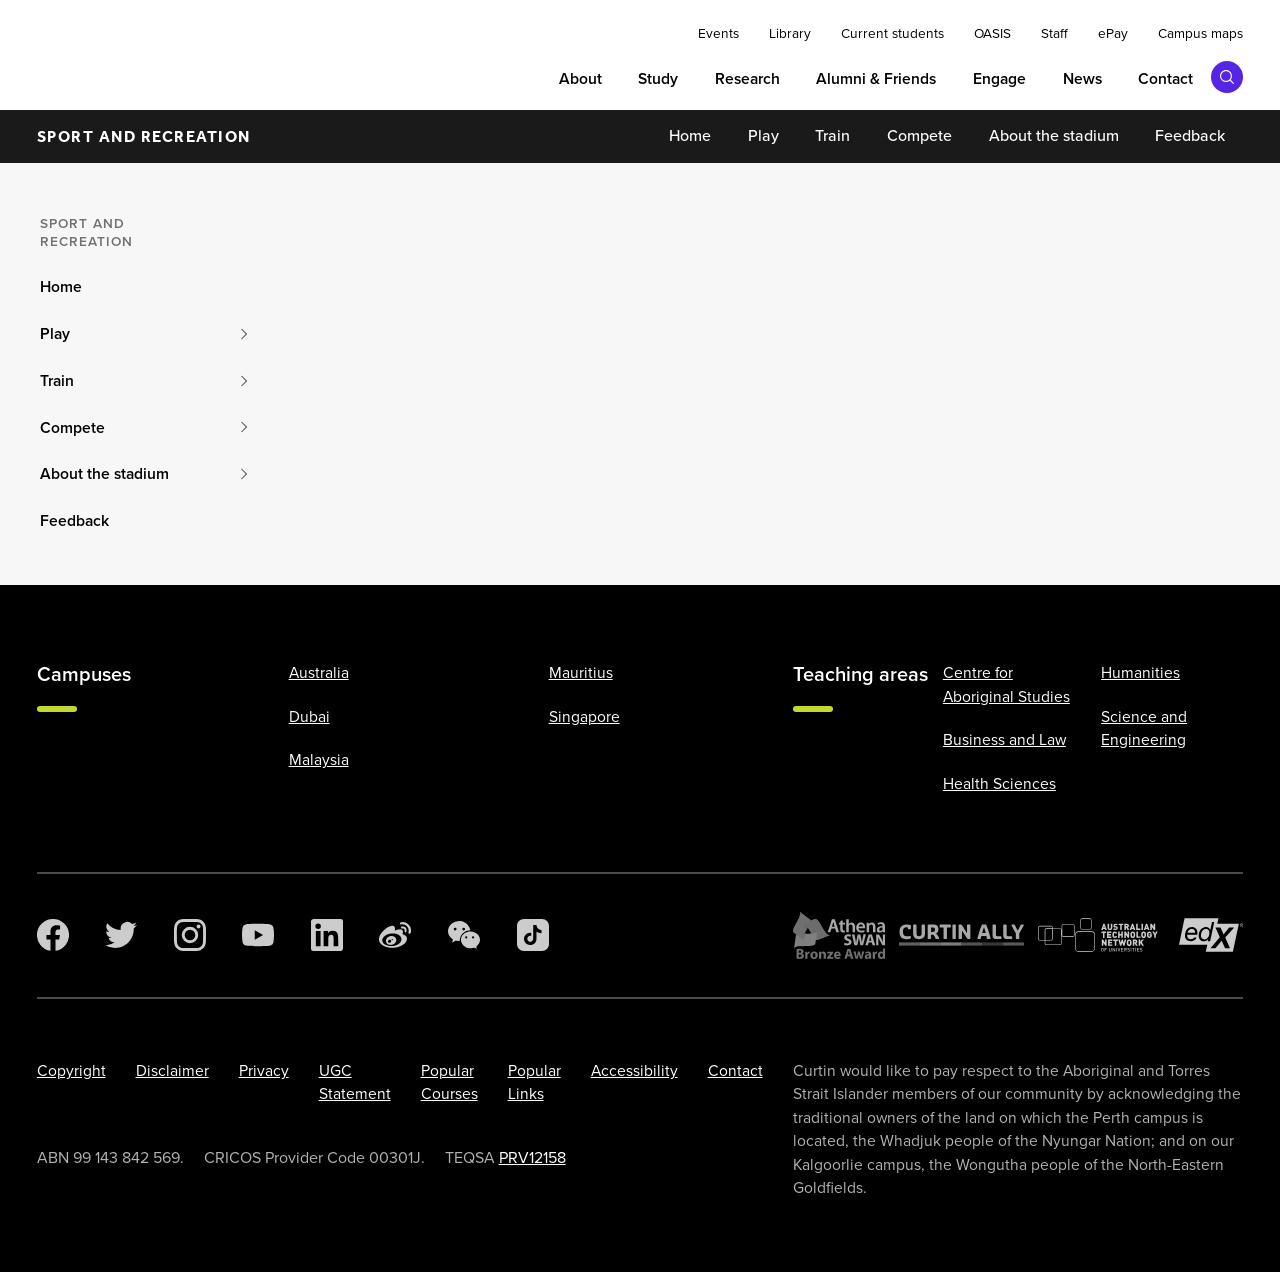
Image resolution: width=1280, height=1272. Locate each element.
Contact (735, 1070)
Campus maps (1200, 33)
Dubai (309, 716)
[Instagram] (190, 935)
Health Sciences (999, 783)
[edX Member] (1211, 935)
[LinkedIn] (327, 935)
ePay (1113, 33)
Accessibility (634, 1070)
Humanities (1140, 672)
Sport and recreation (144, 136)
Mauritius (581, 672)
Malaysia (319, 759)
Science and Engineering (1144, 728)
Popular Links (534, 1082)
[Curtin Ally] (962, 935)
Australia (319, 672)
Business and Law (1004, 739)
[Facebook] (53, 935)
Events (718, 33)
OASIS (992, 33)
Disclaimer (172, 1070)
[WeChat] (464, 935)
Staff (1054, 33)
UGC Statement (355, 1082)
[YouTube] (258, 935)
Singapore (584, 716)
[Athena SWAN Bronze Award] (839, 935)
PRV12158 (532, 1157)
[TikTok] (533, 935)
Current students (892, 33)
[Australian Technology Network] (1101, 935)
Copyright (71, 1070)
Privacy (264, 1070)
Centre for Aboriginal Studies (1006, 684)
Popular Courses (449, 1082)
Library (790, 33)
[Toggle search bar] (1227, 77)
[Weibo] (395, 935)
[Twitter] (121, 935)
